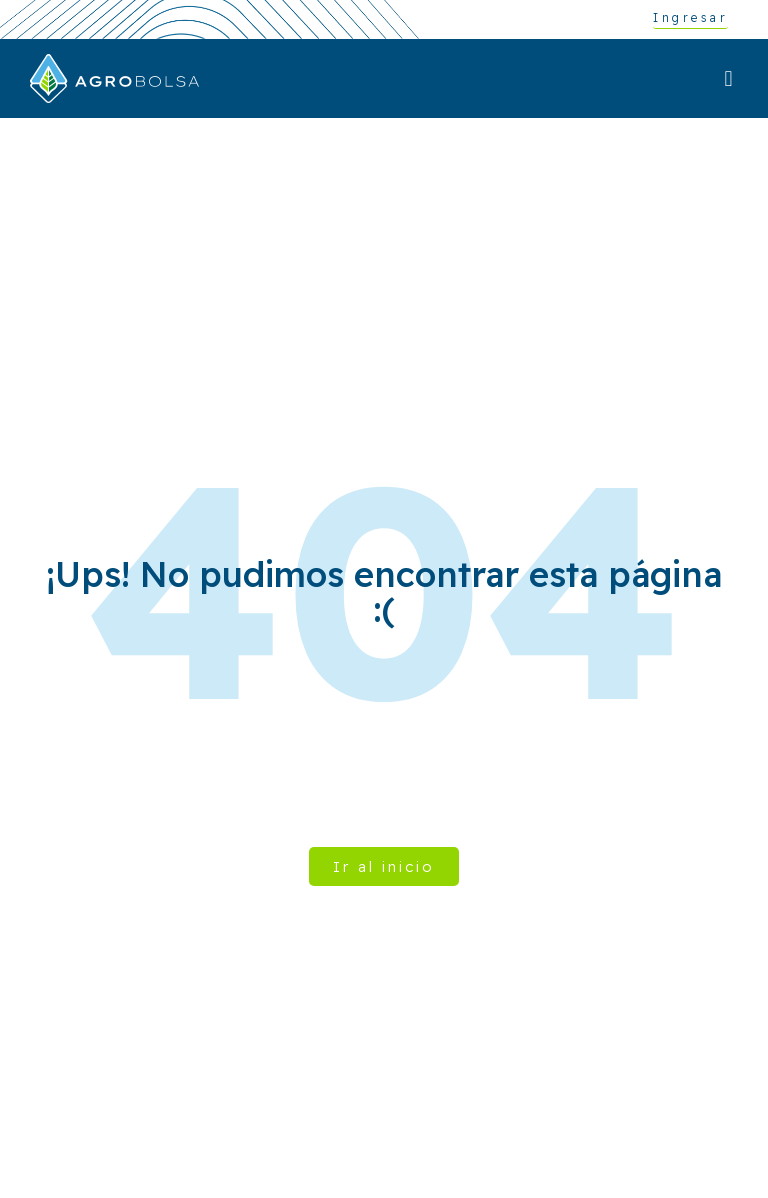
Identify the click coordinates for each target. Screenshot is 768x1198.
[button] (728, 78)
